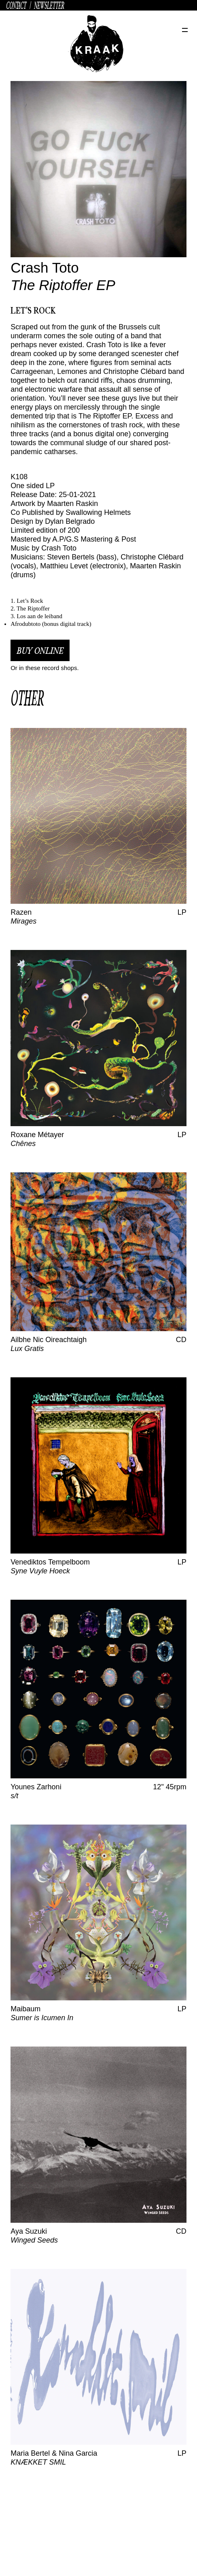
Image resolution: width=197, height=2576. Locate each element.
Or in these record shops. (44, 667)
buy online (40, 650)
